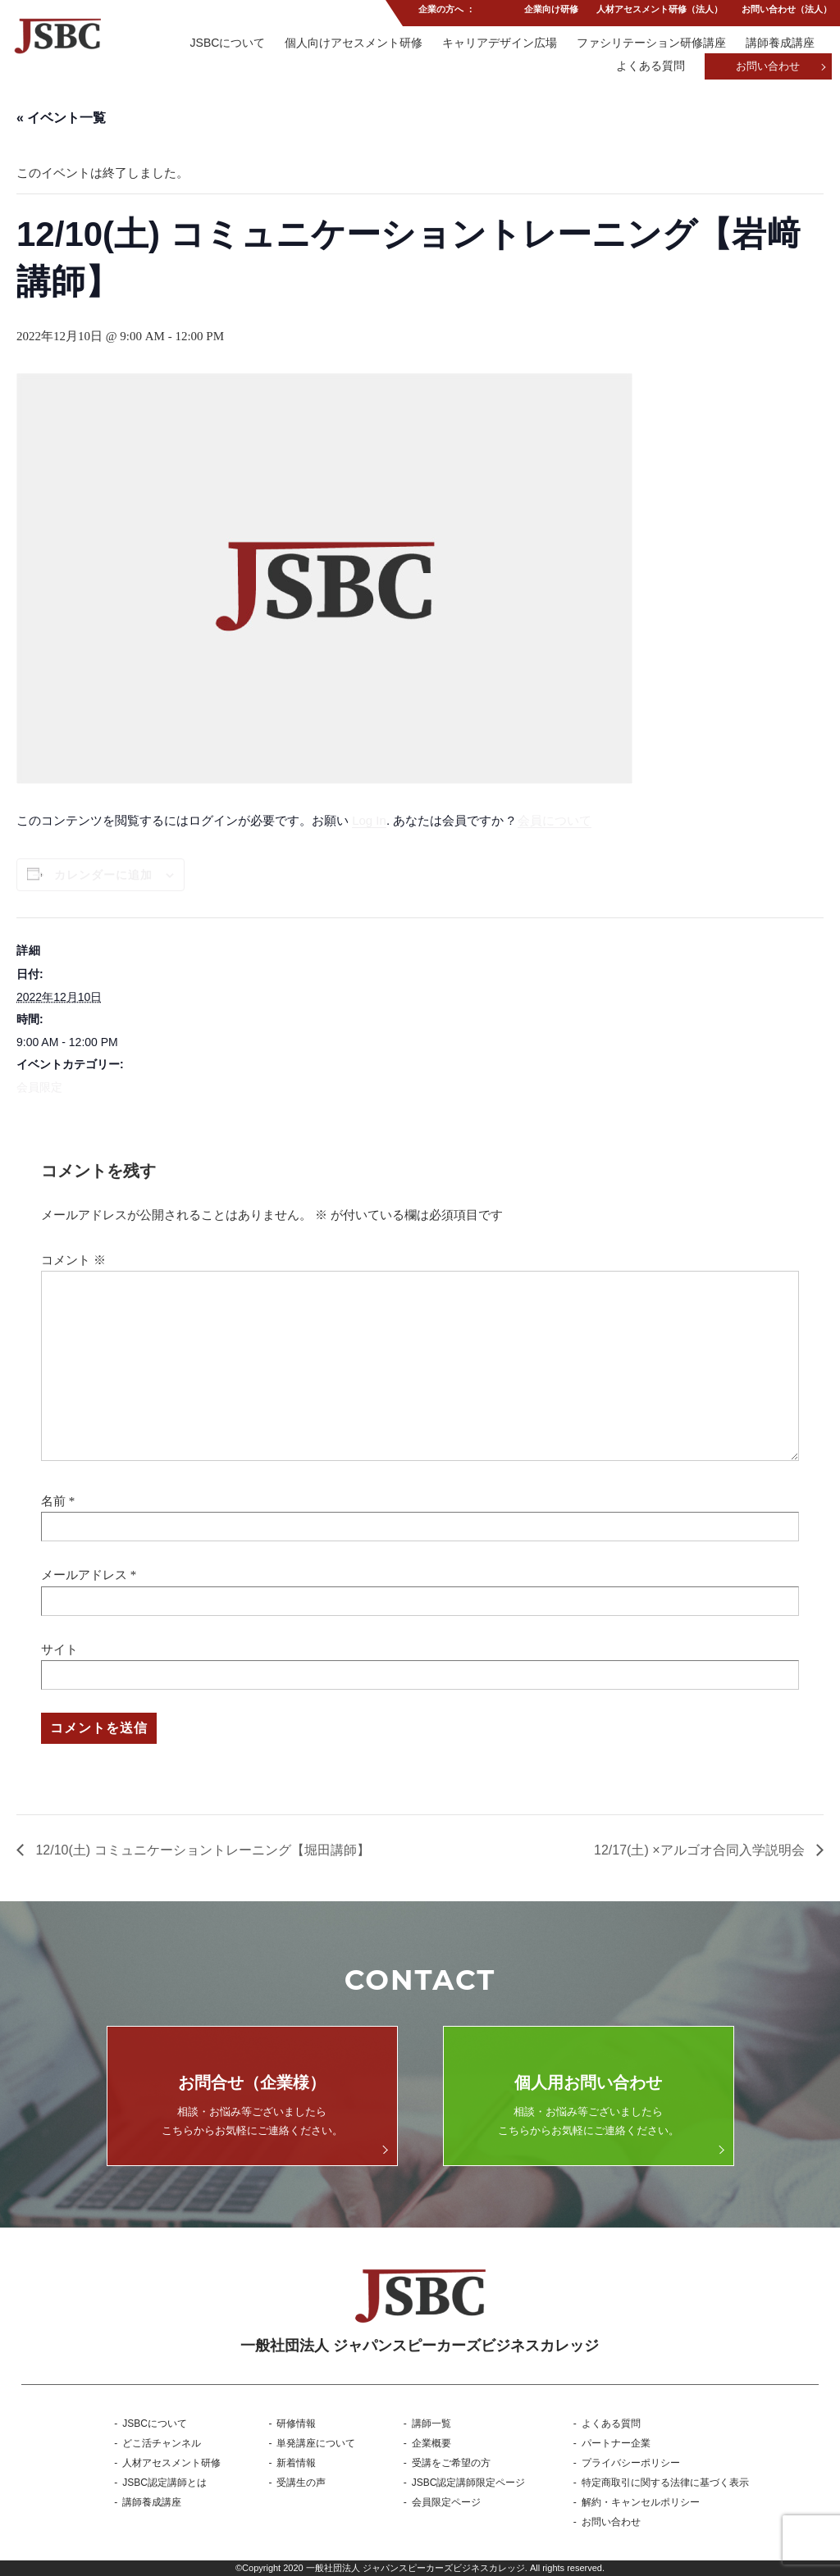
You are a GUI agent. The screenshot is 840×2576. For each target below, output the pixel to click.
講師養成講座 (780, 43)
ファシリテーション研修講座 (651, 43)
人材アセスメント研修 (171, 2463)
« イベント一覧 (61, 118)
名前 (53, 1501)
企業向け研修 (550, 11)
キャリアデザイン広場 (498, 43)
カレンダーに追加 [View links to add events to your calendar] (103, 874)
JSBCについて (225, 43)
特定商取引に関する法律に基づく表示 (665, 2482)
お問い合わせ (768, 67)
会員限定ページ (446, 2502)
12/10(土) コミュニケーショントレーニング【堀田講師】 (201, 1850)
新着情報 (296, 2463)
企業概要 (431, 2443)
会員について (554, 820)
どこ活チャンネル (161, 2443)
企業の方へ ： (446, 11)
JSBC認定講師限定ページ (469, 2482)
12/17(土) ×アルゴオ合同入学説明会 (701, 1850)
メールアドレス (84, 1575)
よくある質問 (649, 67)
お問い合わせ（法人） (787, 11)
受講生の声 (301, 2482)
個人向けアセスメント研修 (352, 43)
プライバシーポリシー (631, 2463)
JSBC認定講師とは (164, 2482)
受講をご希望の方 (451, 2463)
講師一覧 (431, 2423)
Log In (369, 820)
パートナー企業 (616, 2443)
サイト (59, 1649)
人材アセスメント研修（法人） (659, 11)
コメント (73, 1260)
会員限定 (39, 1087)
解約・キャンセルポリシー (641, 2502)
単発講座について (315, 2443)
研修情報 (296, 2423)
